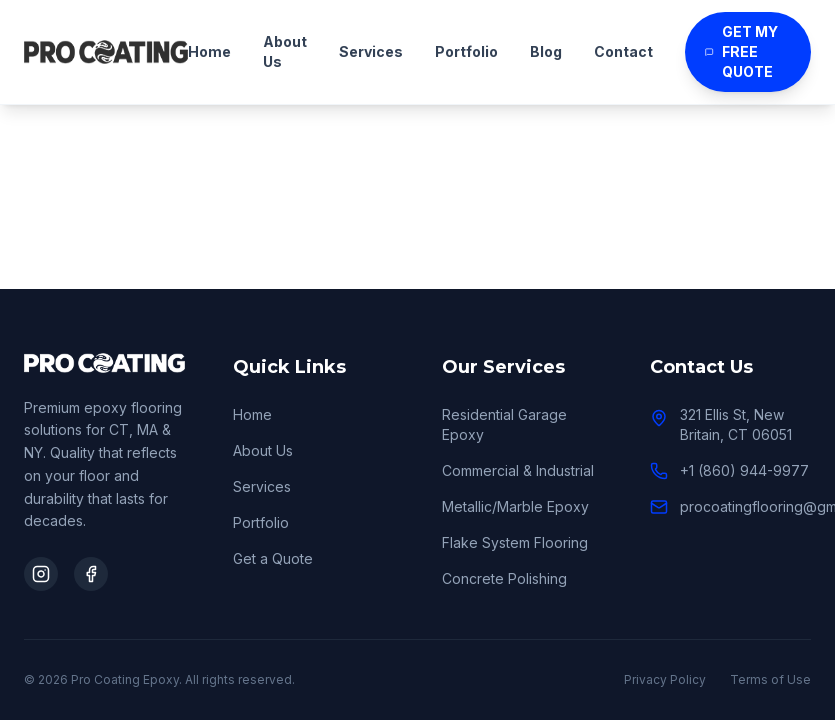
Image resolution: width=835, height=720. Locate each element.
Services (371, 51)
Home (209, 51)
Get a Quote (273, 558)
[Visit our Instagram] (41, 574)
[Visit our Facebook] (91, 574)
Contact (623, 51)
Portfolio (466, 51)
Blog (546, 51)
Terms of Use (770, 679)
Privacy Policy (665, 679)
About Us (285, 51)
